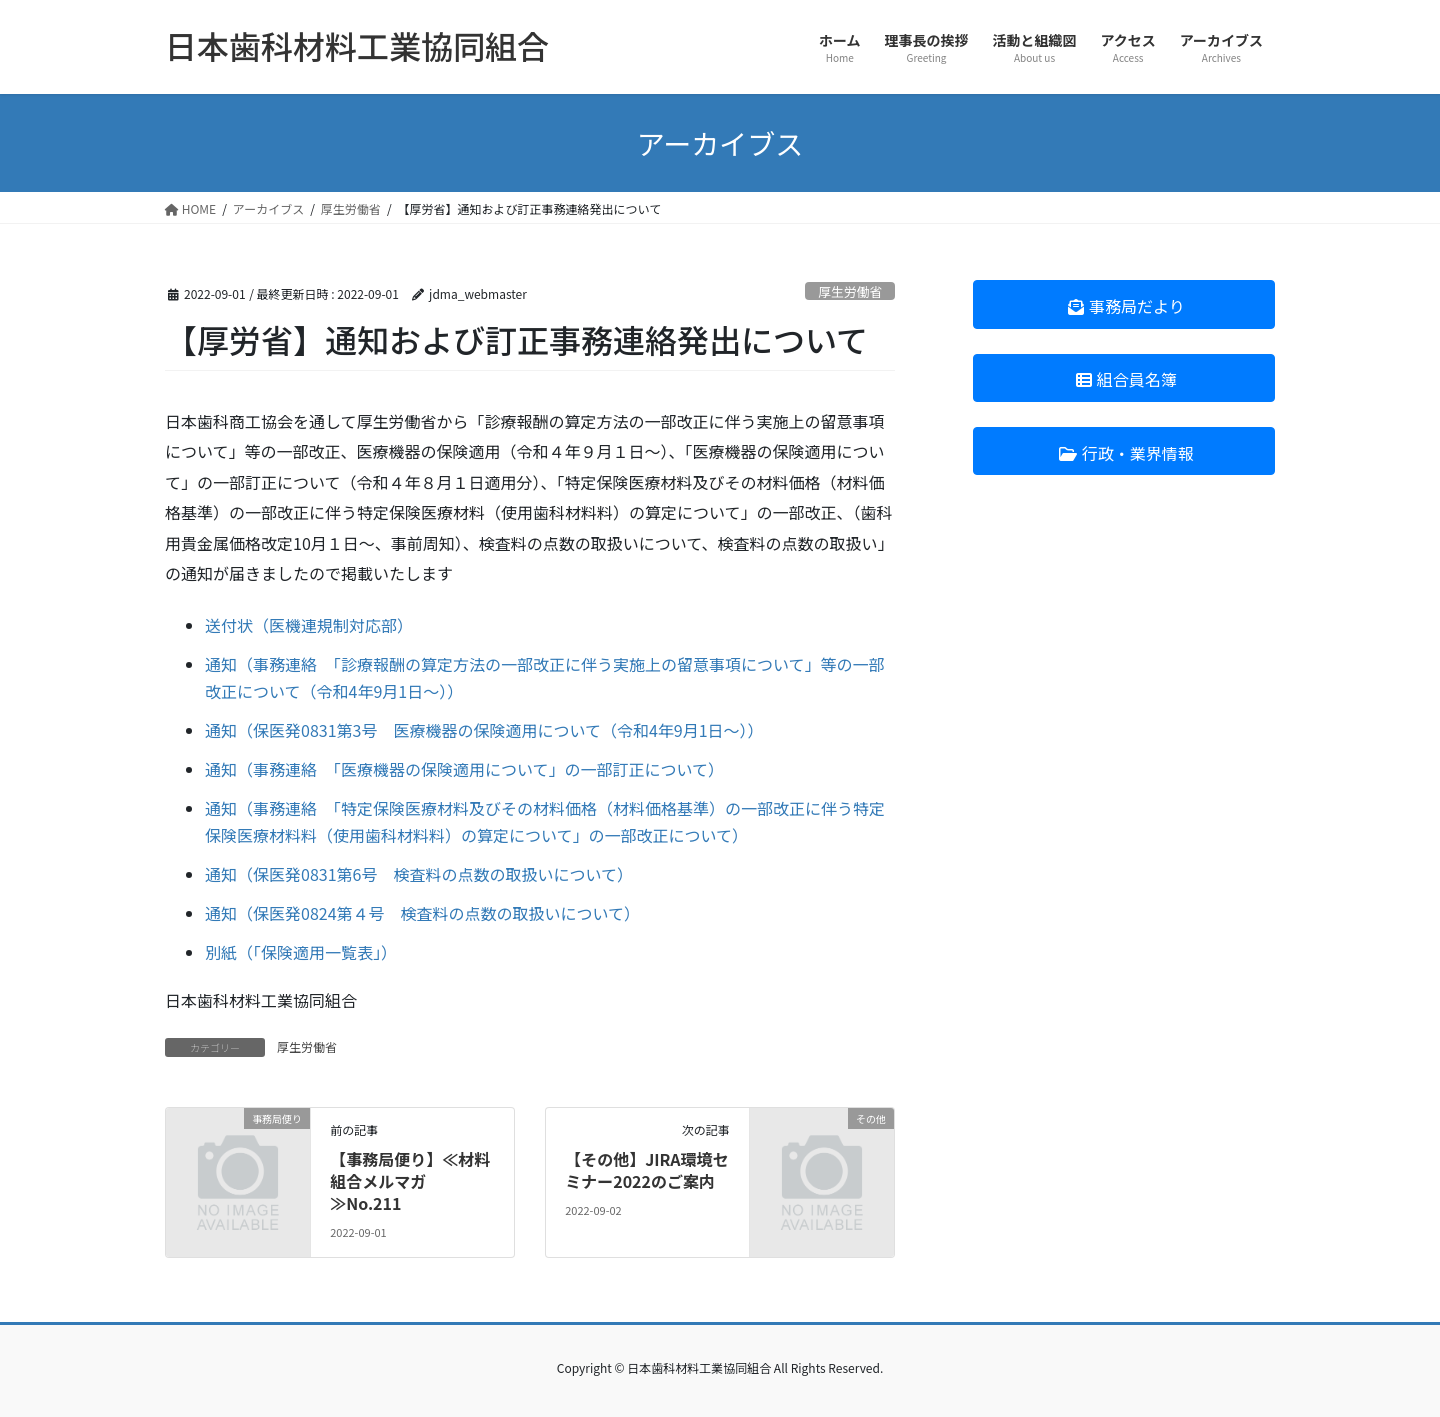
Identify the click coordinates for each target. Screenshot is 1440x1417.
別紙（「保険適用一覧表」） (301, 952)
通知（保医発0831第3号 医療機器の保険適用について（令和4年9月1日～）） (484, 730)
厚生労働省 (850, 291)
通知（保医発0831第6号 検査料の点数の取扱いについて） (419, 874)
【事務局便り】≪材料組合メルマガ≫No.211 (410, 1181)
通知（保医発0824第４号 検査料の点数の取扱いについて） (422, 913)
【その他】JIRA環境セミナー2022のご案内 (646, 1170)
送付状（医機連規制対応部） (309, 625)
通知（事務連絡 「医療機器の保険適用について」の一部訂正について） (464, 769)
